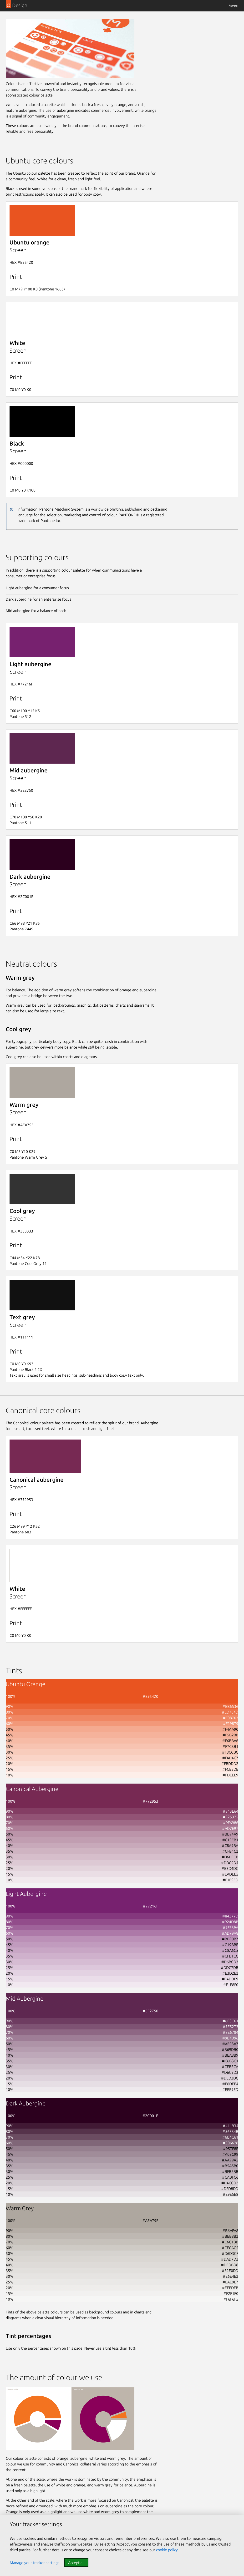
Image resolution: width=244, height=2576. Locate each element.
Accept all (76, 2563)
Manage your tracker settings (34, 2563)
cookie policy (167, 2550)
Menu (233, 6)
